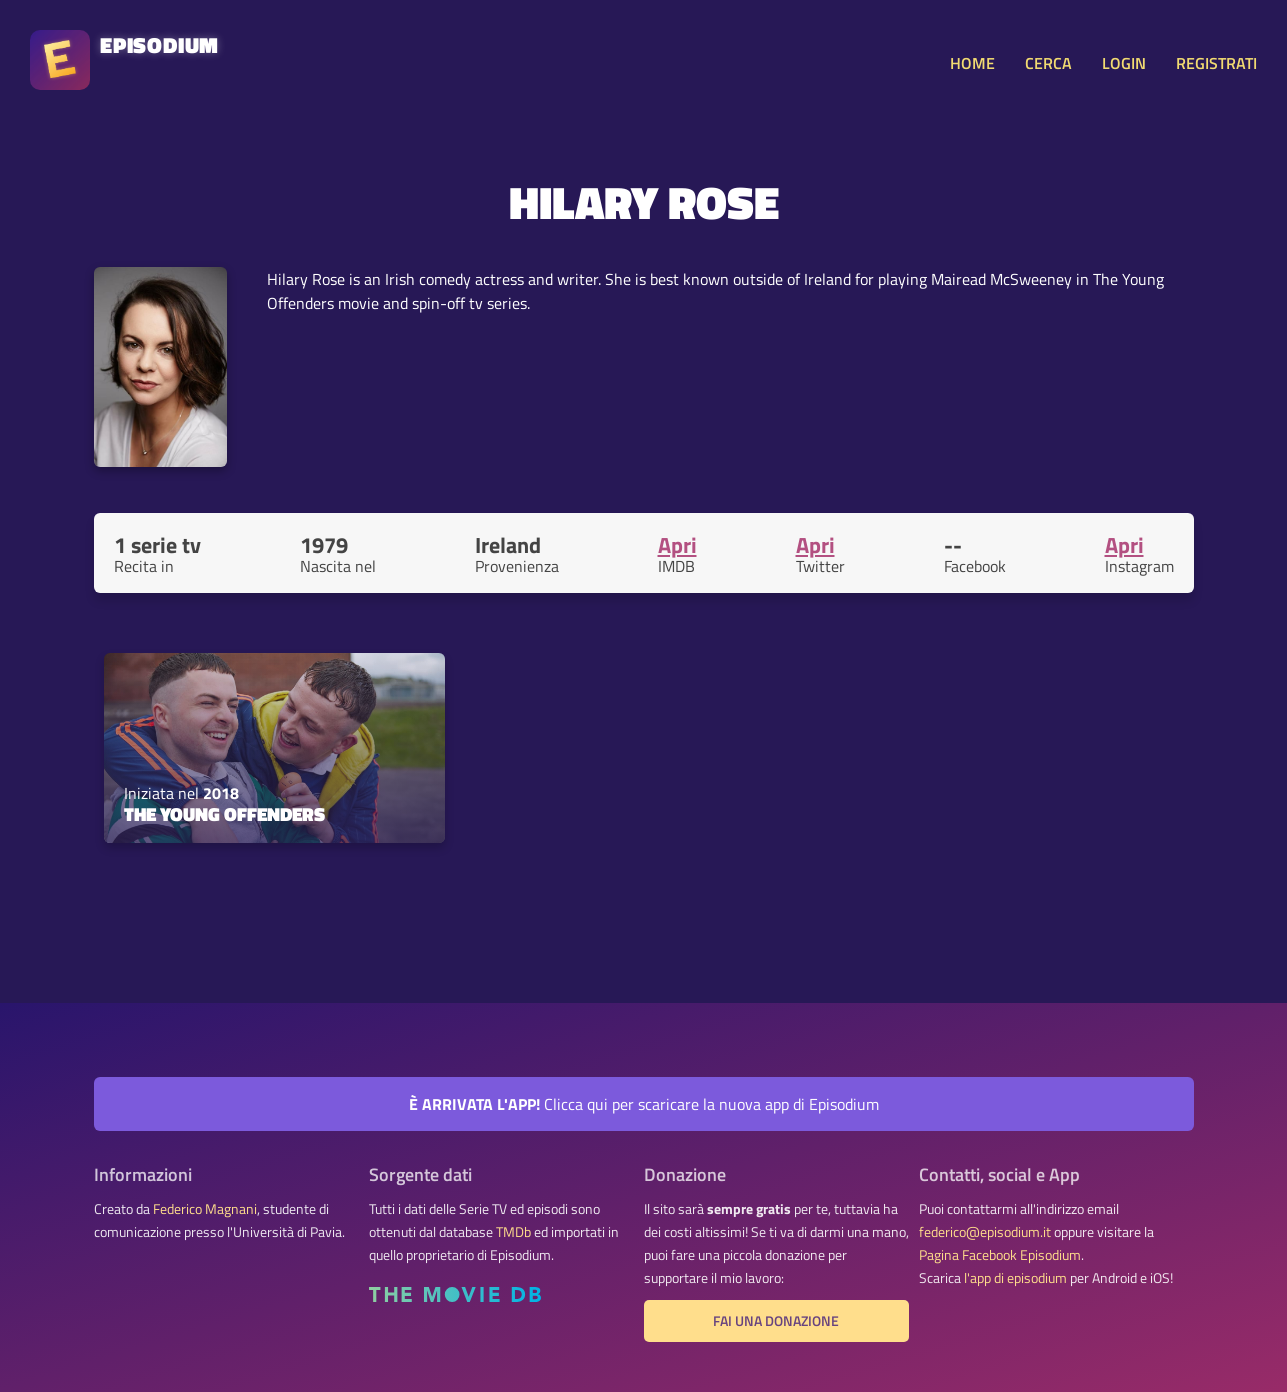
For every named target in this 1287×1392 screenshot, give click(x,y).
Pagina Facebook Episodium (1000, 1255)
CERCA (1048, 63)
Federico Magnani (205, 1209)
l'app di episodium (1015, 1278)
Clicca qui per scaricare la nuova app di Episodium (644, 1104)
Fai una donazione (776, 1321)
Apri (677, 545)
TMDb (513, 1232)
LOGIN (1124, 63)
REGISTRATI (1216, 63)
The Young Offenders (224, 814)
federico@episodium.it (985, 1232)
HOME (972, 63)
